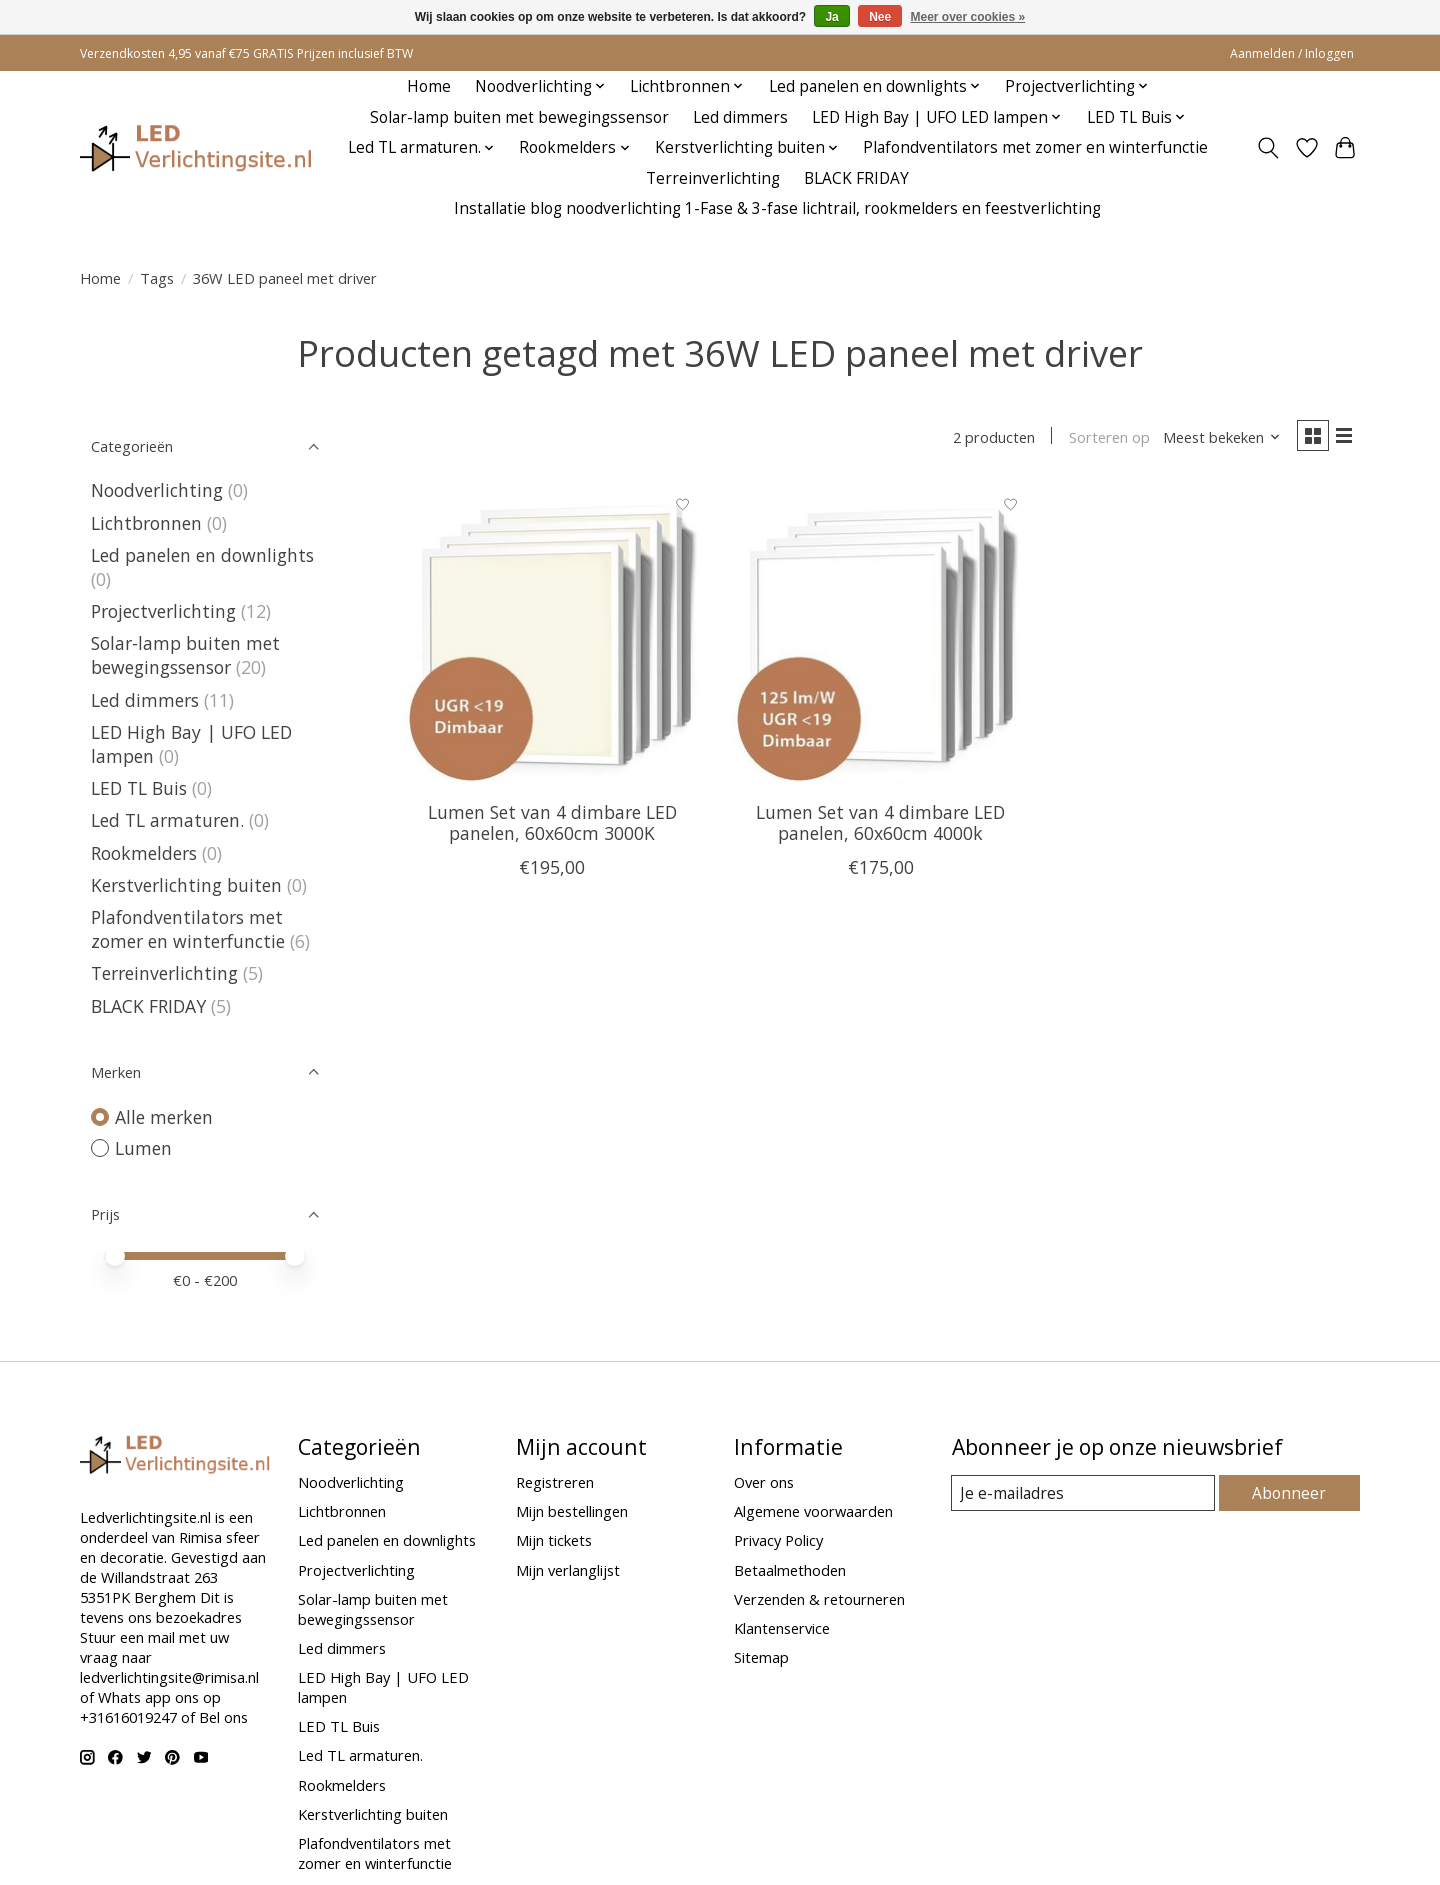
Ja (831, 17)
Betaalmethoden (790, 1570)
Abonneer (1290, 1493)
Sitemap (761, 1657)
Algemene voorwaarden (813, 1511)
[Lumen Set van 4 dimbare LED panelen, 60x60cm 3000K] (552, 637)
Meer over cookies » (968, 17)
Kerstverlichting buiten (186, 885)
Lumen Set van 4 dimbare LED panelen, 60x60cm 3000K (552, 825)
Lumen (143, 1148)
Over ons (764, 1482)
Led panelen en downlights (202, 555)
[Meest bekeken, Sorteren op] (1216, 438)
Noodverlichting (157, 490)
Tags (157, 278)
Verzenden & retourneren (819, 1599)
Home (429, 86)
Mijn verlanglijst (568, 1570)
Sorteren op (1102, 438)
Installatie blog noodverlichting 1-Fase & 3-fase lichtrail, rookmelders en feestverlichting (777, 208)
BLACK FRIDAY (856, 178)
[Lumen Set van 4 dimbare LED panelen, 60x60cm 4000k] (880, 637)
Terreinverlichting (713, 178)
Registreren (555, 1482)
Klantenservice (782, 1628)
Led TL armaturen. (167, 820)
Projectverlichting (163, 611)
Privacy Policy (778, 1540)
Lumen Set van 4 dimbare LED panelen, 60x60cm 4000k (880, 825)
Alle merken (164, 1117)
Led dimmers (740, 117)
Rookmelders (144, 853)
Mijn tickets (554, 1540)
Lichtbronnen (146, 523)
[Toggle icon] (1268, 148)
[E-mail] (1084, 1493)
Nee (880, 17)
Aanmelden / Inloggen (1292, 53)
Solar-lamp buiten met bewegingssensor (519, 117)
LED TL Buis (139, 788)
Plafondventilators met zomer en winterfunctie (1035, 147)
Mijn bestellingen (572, 1511)
